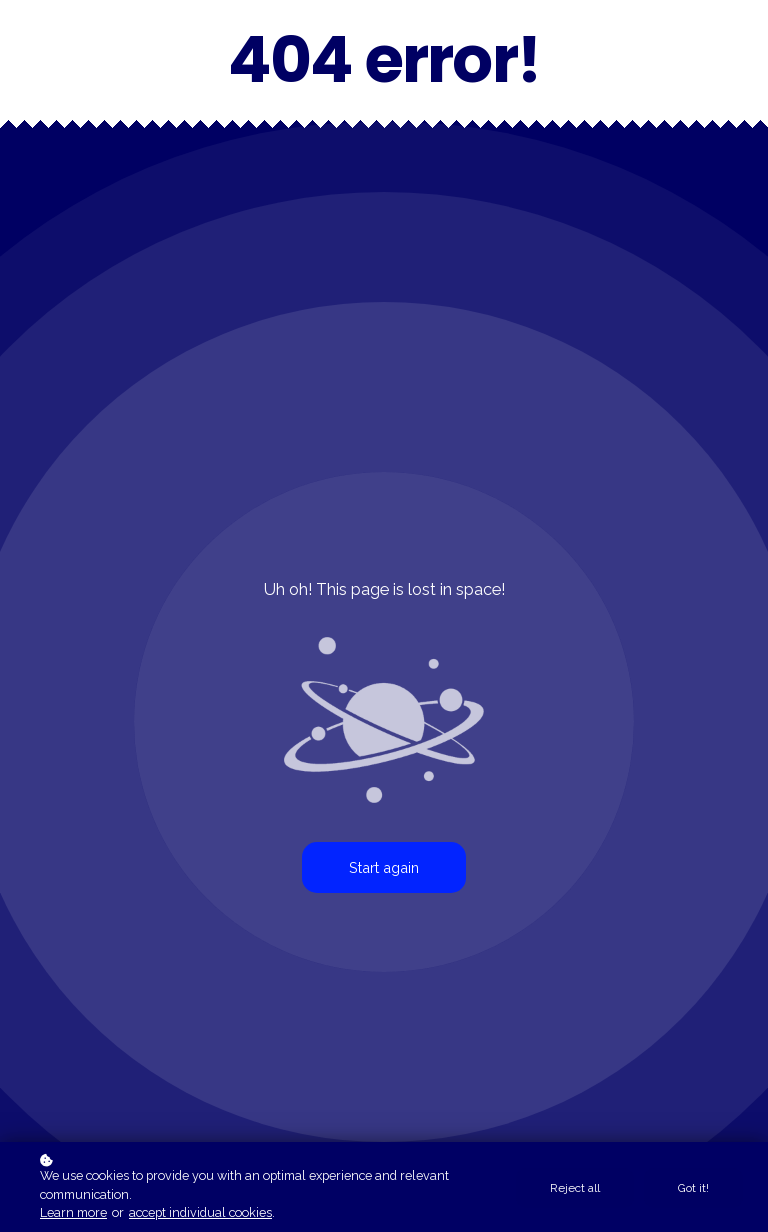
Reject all (575, 1188)
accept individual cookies (200, 1212)
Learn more (73, 1212)
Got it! (693, 1188)
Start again (384, 867)
